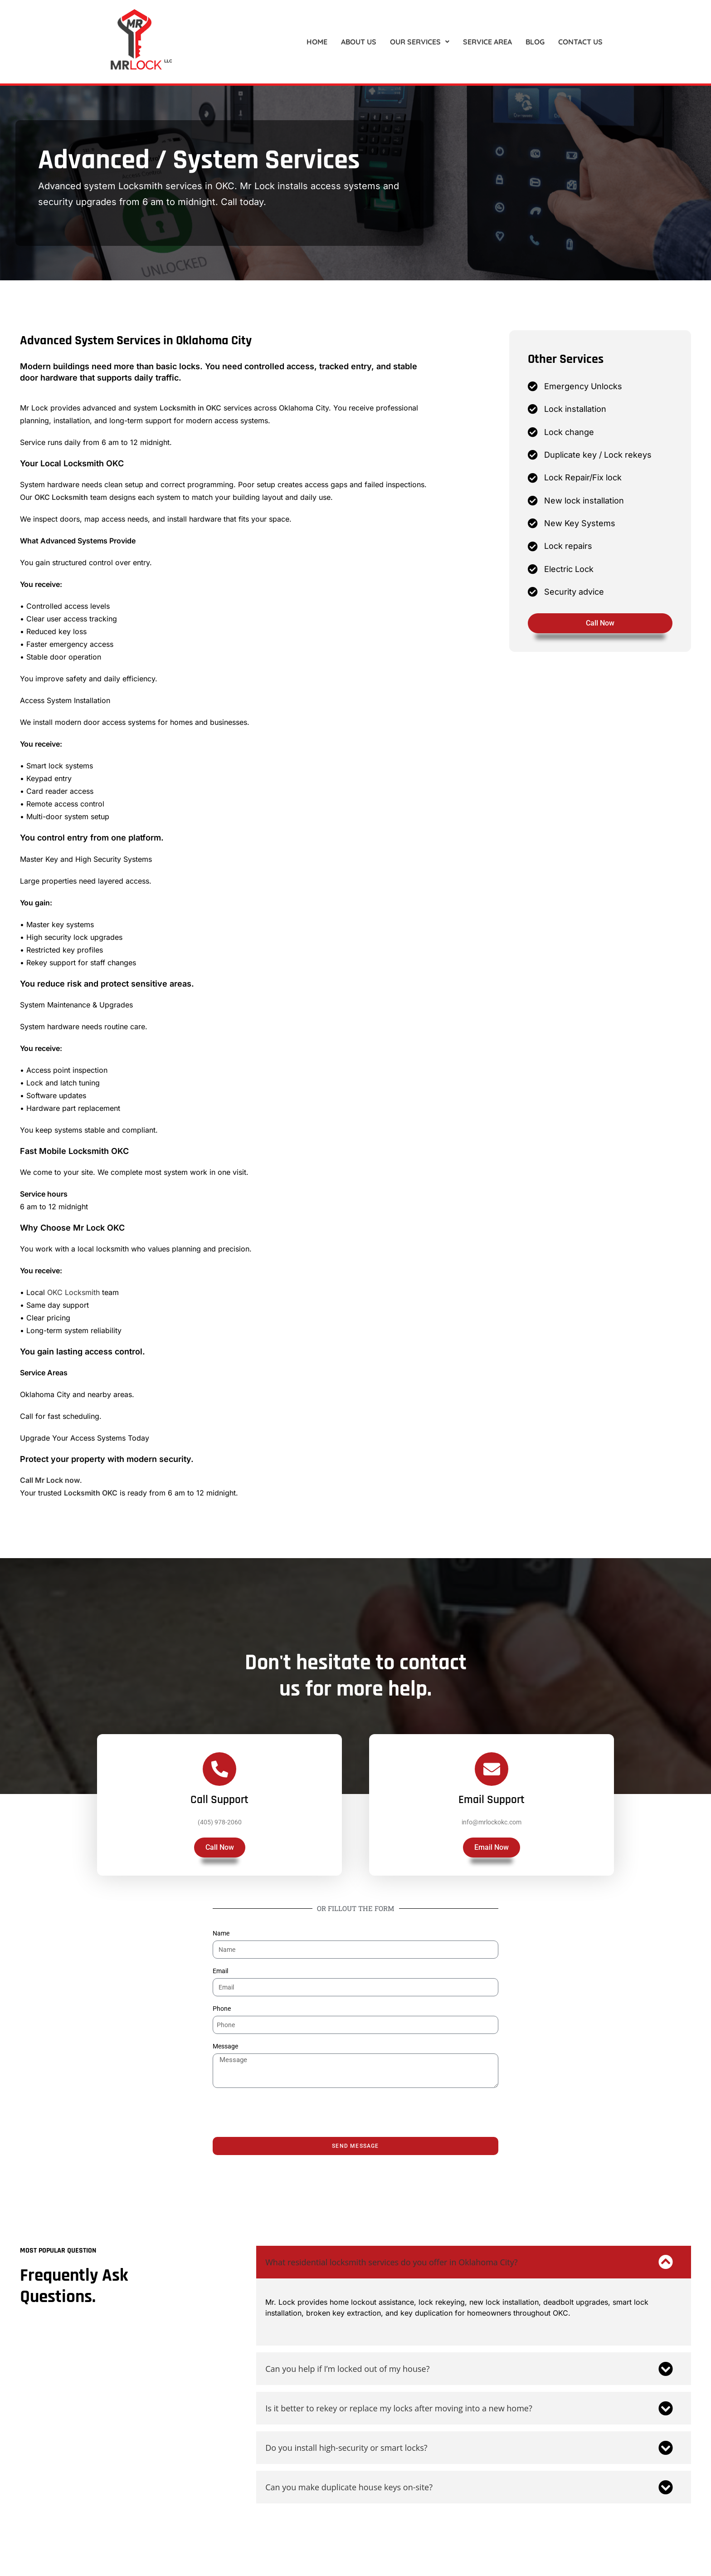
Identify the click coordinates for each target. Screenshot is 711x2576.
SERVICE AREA (487, 41)
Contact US (580, 41)
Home (317, 41)
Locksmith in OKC (190, 407)
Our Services (419, 41)
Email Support (491, 1807)
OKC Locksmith (61, 497)
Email (220, 1971)
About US (358, 41)
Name (221, 1933)
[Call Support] (219, 1776)
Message (225, 2046)
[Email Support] (491, 1776)
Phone (222, 2008)
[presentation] (282, 2112)
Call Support (219, 1807)
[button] (419, 41)
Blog (535, 41)
